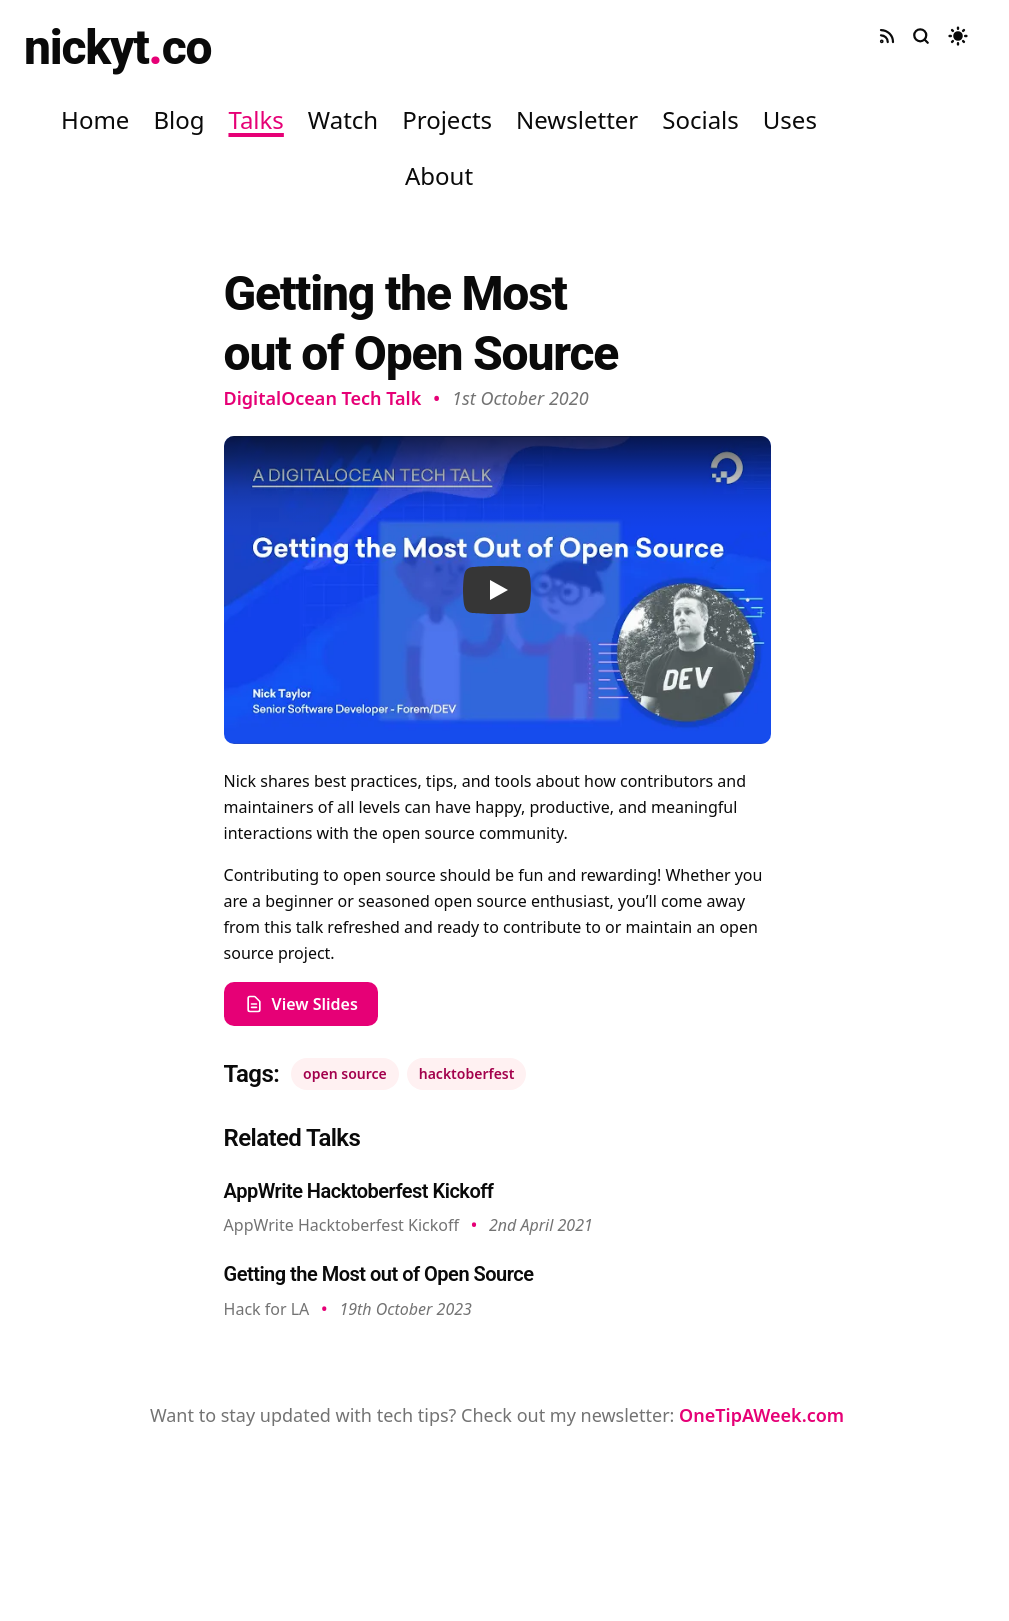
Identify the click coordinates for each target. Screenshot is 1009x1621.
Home (95, 119)
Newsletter (577, 119)
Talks (255, 119)
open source (345, 1073)
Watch (343, 119)
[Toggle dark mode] (958, 36)
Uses (790, 119)
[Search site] (921, 36)
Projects (447, 119)
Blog (178, 119)
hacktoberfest (467, 1073)
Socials (700, 119)
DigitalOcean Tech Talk (323, 398)
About (439, 175)
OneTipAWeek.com (761, 1415)
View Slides (301, 1004)
